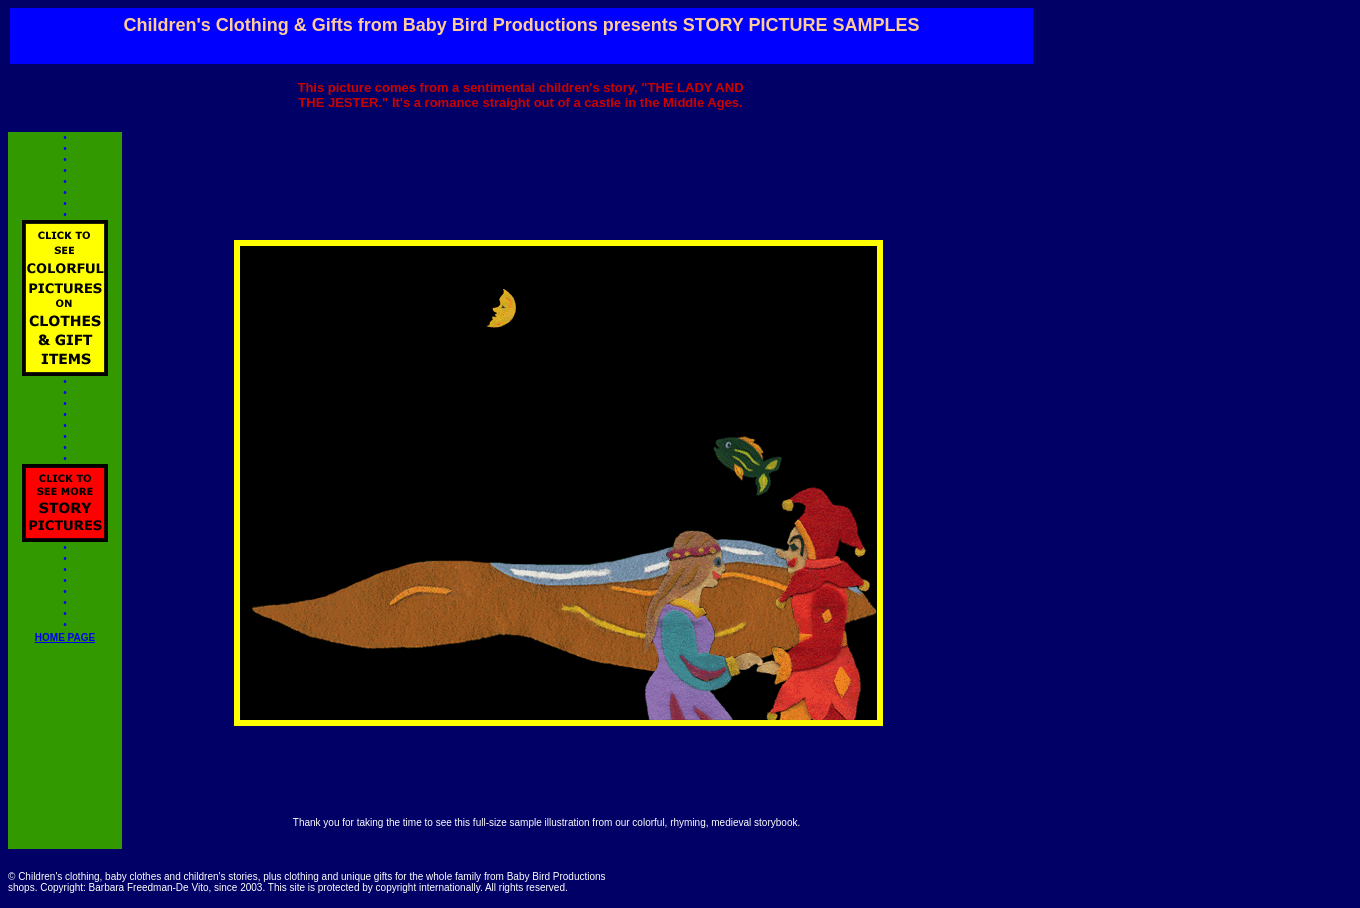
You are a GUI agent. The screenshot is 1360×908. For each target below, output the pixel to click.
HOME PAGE (65, 642)
